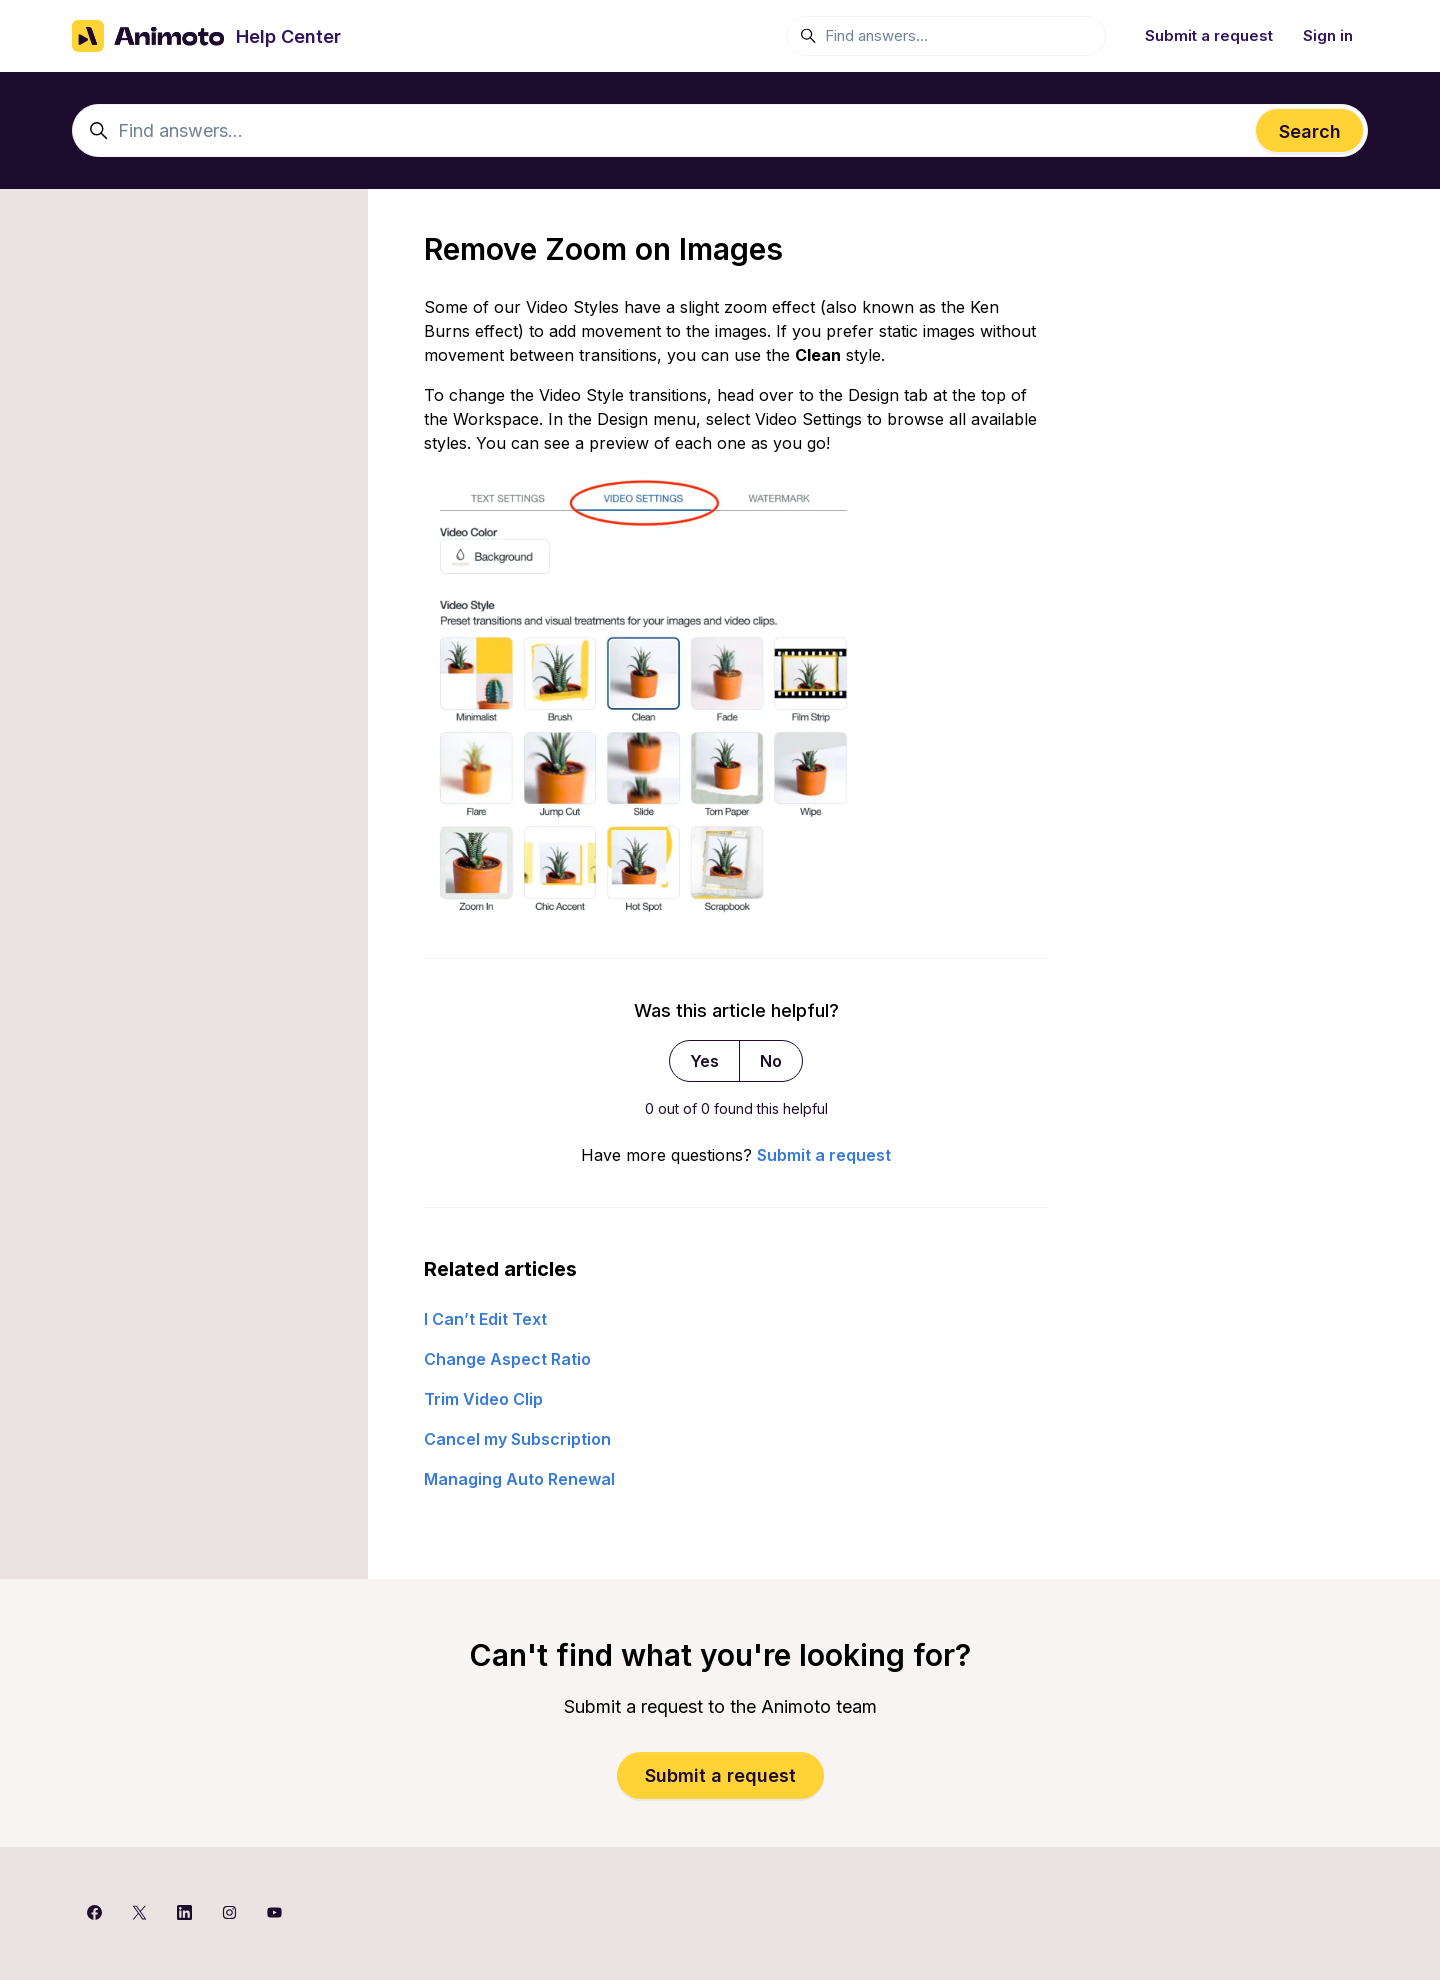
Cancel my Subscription (517, 1439)
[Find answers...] (946, 36)
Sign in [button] (1328, 35)
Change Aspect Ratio (507, 1359)
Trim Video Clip (483, 1399)
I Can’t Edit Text (485, 1319)
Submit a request (1209, 35)
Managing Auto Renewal (519, 1479)
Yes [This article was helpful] (704, 1061)
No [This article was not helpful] (771, 1061)
